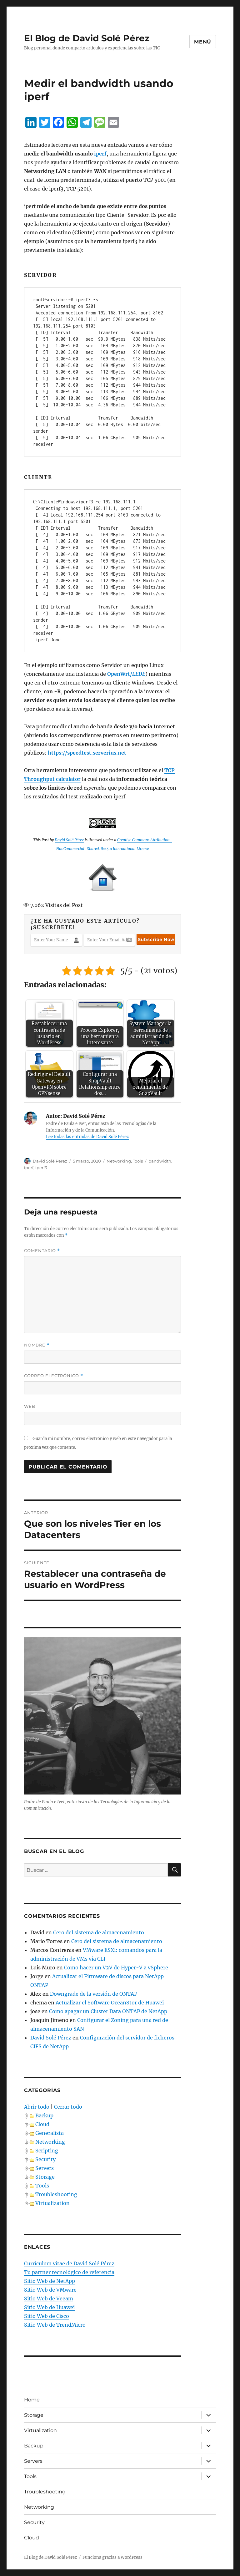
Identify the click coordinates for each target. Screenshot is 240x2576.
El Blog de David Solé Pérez (86, 38)
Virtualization (52, 2203)
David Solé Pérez (69, 839)
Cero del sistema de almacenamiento (98, 1932)
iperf (28, 1167)
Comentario (42, 1250)
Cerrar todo (68, 2107)
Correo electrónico (53, 1375)
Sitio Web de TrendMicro (55, 2325)
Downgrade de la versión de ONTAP (93, 1994)
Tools (138, 1160)
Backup (44, 2115)
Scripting (46, 2150)
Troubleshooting (56, 2194)
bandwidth (159, 1160)
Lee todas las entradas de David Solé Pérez (87, 1136)
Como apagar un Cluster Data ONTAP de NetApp (108, 2011)
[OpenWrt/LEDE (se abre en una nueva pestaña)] (126, 674)
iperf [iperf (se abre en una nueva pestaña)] (100, 153)
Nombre (36, 1345)
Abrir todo (36, 2107)
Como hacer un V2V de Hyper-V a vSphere (116, 1967)
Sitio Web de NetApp (49, 2281)
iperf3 (41, 1167)
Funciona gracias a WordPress (112, 2557)
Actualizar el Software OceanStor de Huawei (110, 2002)
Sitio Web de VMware (50, 2290)
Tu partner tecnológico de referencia (69, 2272)
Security (45, 2159)
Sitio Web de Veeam (48, 2298)
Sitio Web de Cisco (46, 2316)
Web (29, 1406)
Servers (44, 2168)
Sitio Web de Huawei (49, 2307)
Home (32, 2400)
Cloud (42, 2124)
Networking (119, 1160)
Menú (202, 42)
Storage (45, 2177)
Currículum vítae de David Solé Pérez (69, 2263)
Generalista (49, 2133)
